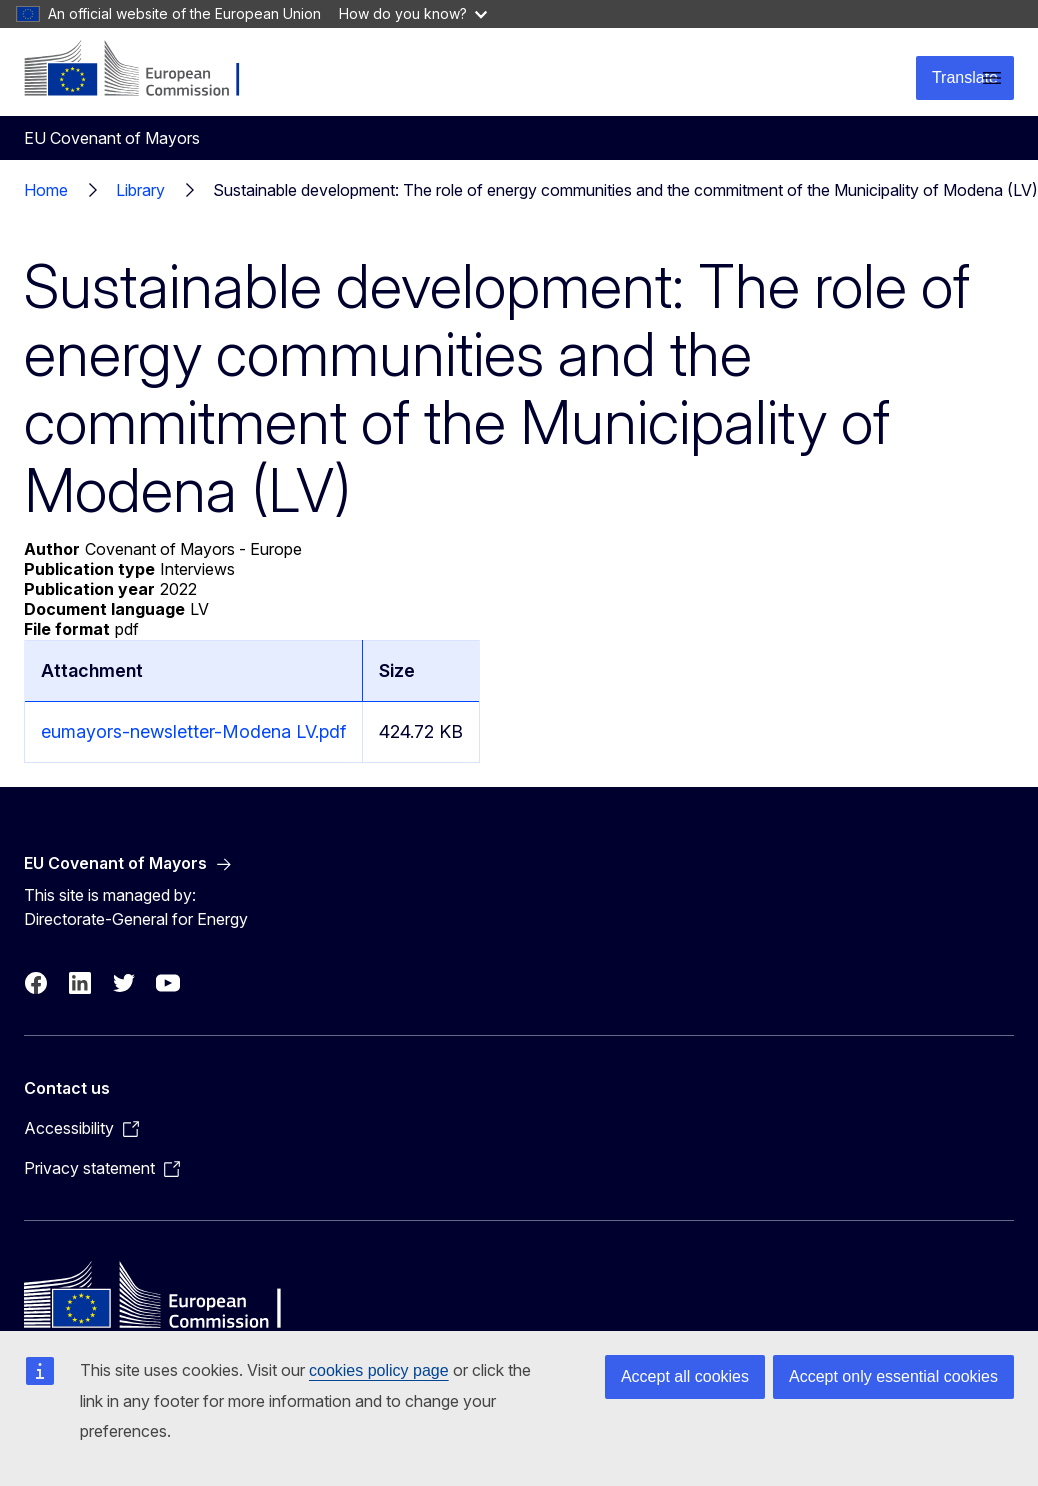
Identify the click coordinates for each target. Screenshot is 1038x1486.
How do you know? (413, 13)
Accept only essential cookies (893, 1376)
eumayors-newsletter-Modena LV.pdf (193, 731)
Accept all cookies (685, 1376)
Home (46, 190)
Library (140, 190)
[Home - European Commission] (145, 70)
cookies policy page (379, 1370)
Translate (965, 77)
